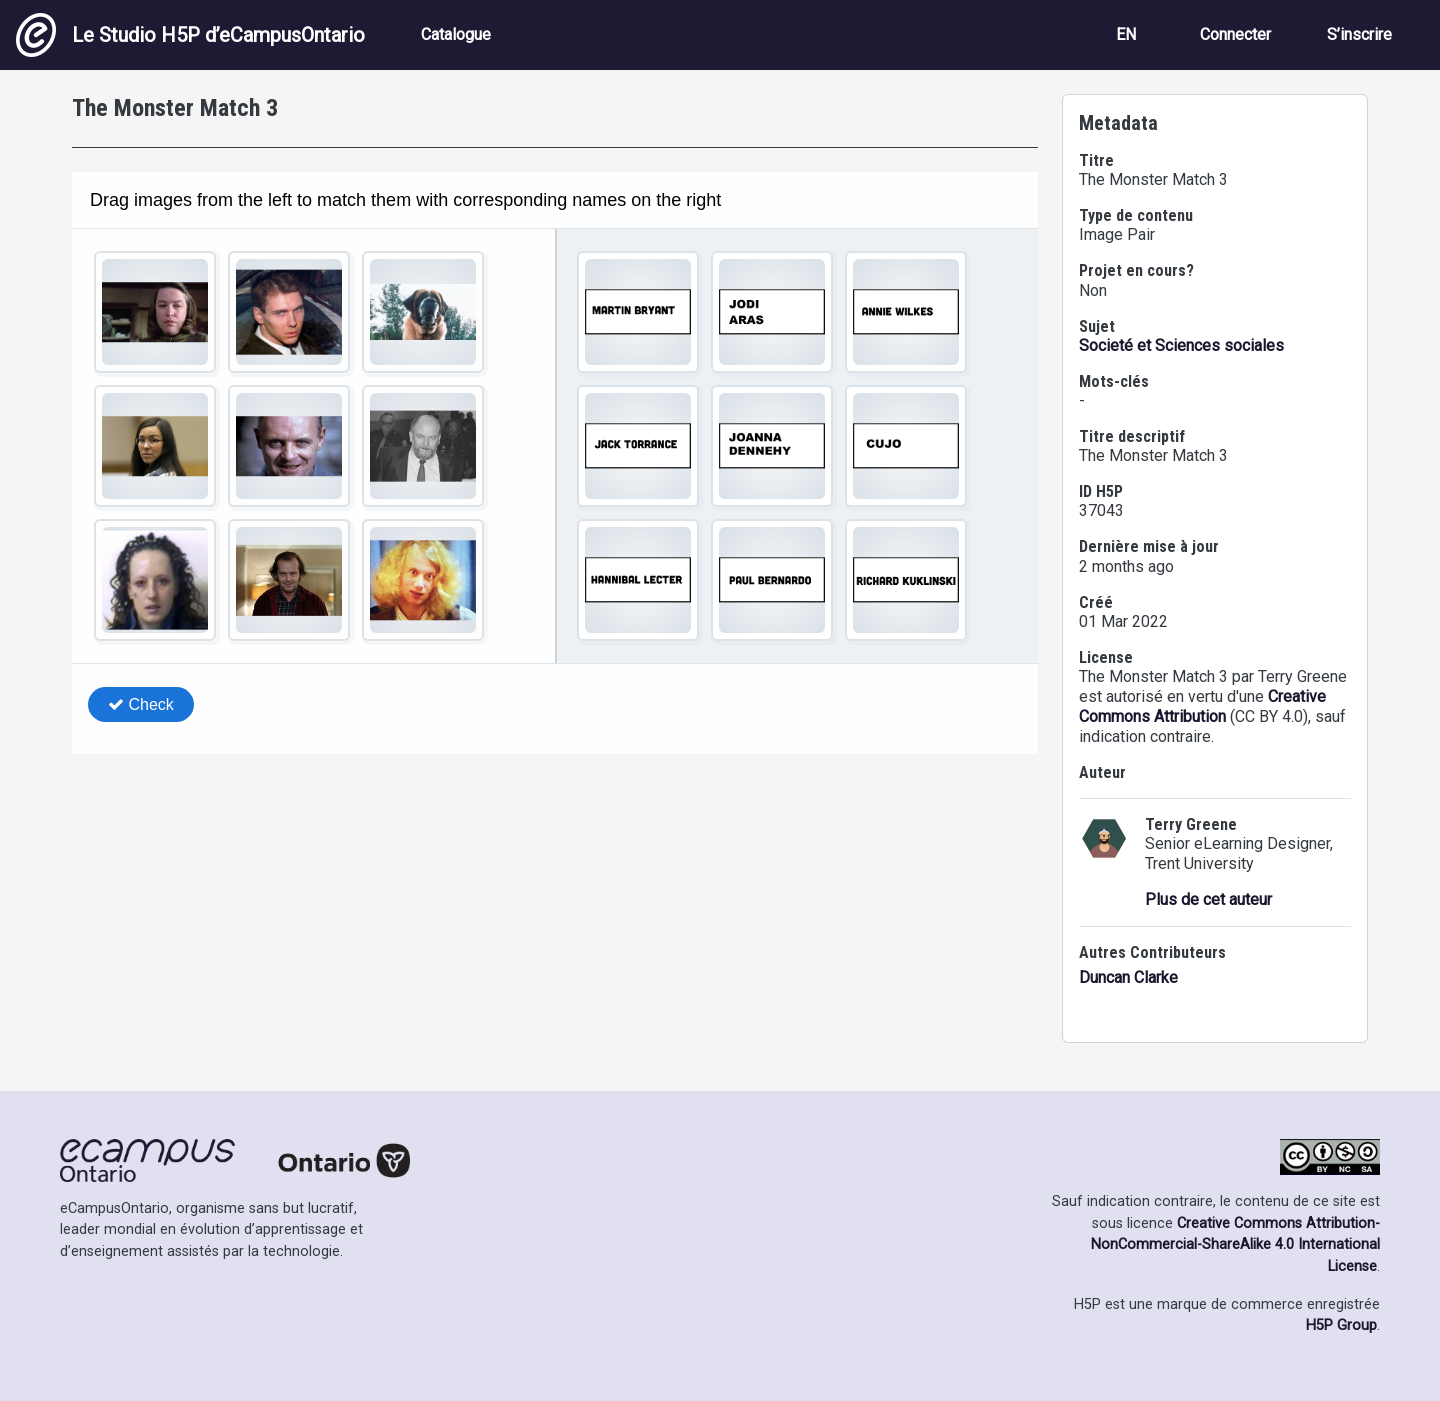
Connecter (1235, 34)
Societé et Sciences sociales (1181, 345)
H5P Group (1341, 1325)
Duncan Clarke (1128, 977)
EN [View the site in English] (1126, 34)
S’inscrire (1359, 34)
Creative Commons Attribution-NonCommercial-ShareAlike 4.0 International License (1235, 1245)
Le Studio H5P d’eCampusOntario (190, 35)
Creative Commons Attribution (1202, 706)
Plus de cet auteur (1208, 899)
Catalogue (456, 34)
